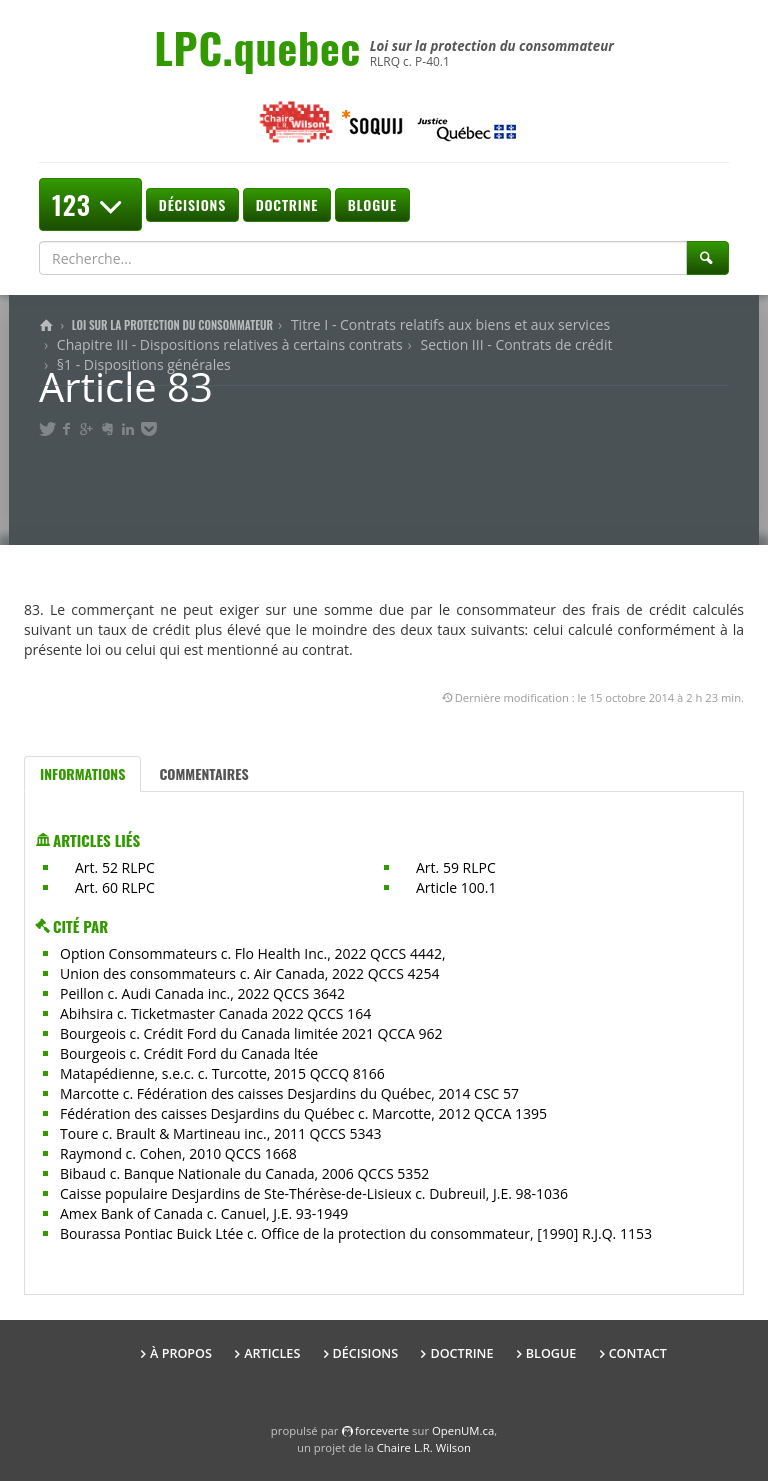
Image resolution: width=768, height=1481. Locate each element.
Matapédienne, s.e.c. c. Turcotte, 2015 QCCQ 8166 (222, 1073)
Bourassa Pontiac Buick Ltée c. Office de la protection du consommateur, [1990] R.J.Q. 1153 (356, 1233)
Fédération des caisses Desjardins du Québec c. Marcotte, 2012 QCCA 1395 (303, 1113)
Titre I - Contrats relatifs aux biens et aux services (450, 324)
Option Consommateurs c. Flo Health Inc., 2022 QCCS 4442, (253, 953)
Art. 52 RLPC (115, 867)
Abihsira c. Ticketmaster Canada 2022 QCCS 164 (215, 1013)
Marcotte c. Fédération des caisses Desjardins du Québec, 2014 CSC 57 (289, 1093)
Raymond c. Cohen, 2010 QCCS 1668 (178, 1153)
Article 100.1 (456, 887)
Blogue (372, 204)
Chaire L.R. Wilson (424, 1447)
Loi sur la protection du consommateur (172, 325)
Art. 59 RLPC (456, 867)
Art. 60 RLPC (115, 887)
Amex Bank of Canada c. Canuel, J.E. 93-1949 (204, 1213)
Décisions (192, 204)
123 (90, 204)
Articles (272, 1353)
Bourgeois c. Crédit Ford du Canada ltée (189, 1053)
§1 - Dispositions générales (144, 364)
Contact (638, 1353)
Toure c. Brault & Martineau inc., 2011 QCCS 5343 (220, 1133)
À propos (181, 1353)
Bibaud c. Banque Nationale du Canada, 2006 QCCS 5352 (244, 1173)
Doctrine (287, 204)
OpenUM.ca (463, 1430)
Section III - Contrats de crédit (516, 344)
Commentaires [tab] (203, 773)
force (382, 1430)
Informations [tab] (82, 773)
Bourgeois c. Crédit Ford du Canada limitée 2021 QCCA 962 (251, 1033)
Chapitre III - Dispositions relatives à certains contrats (230, 344)
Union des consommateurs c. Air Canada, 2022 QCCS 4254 (250, 973)
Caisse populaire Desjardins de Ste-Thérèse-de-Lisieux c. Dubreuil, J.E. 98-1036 (314, 1193)
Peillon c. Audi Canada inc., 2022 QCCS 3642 (202, 993)
